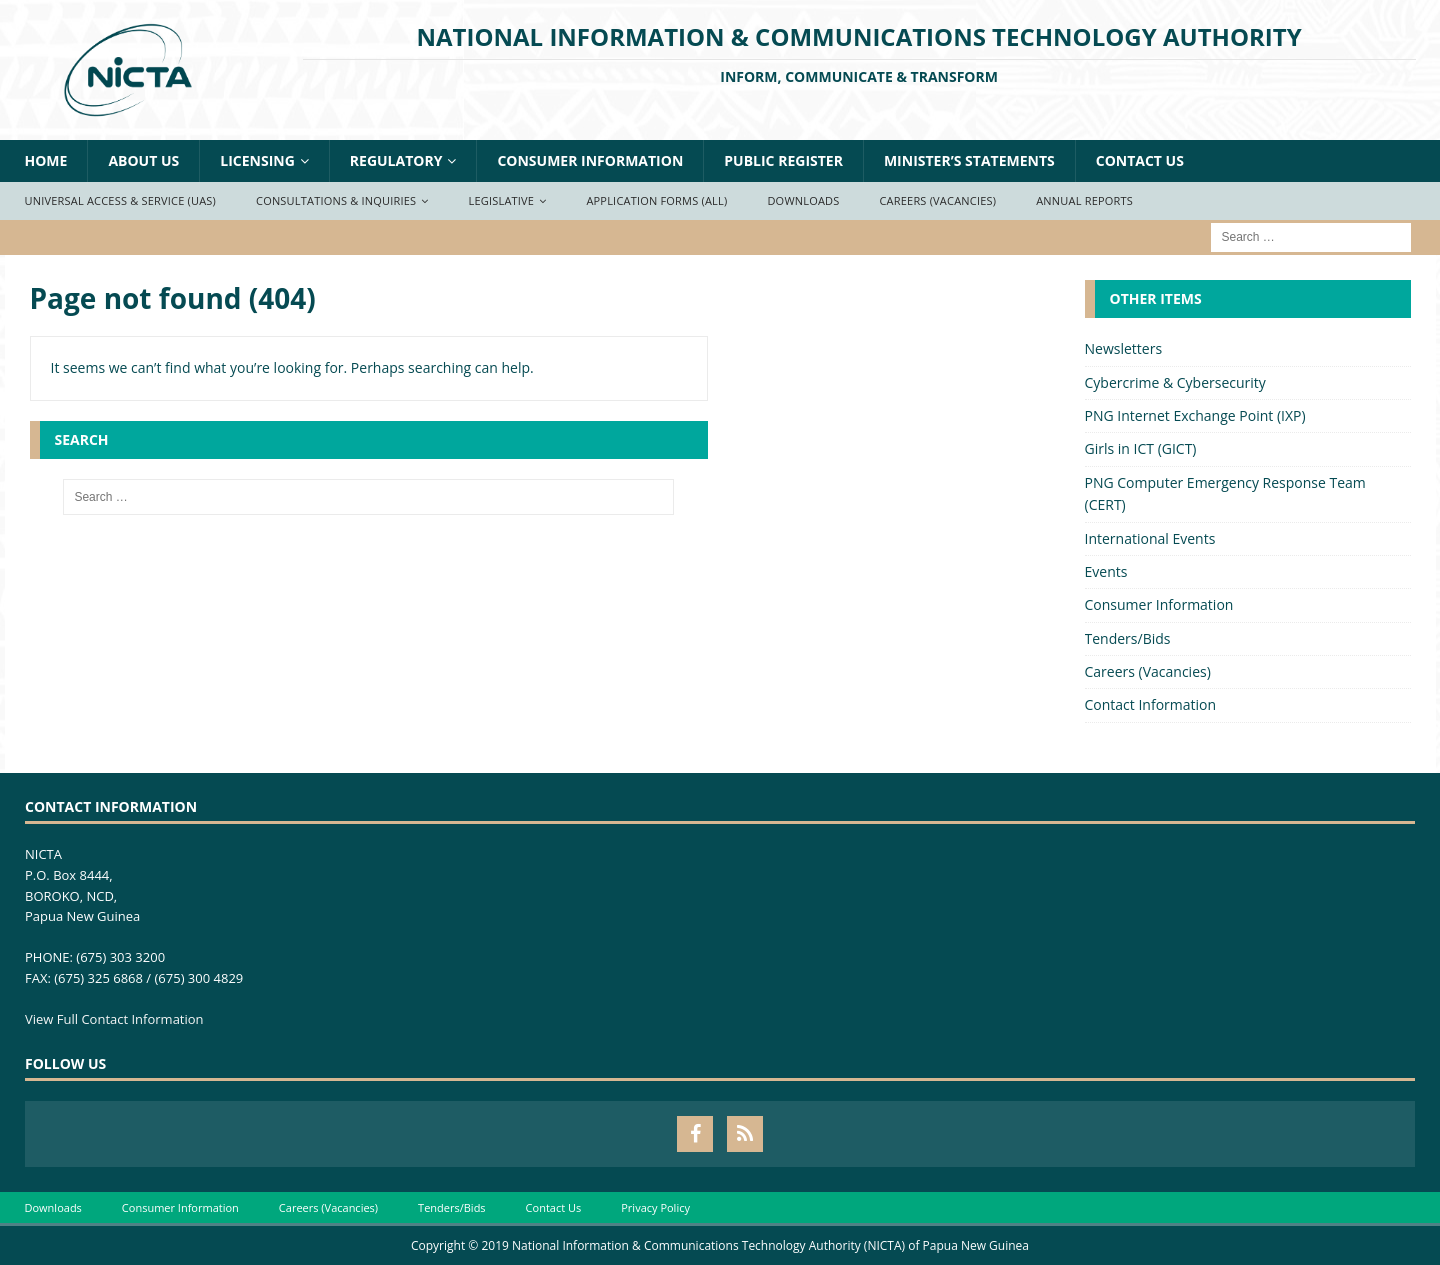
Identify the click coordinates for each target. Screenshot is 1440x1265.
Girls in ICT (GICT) (1141, 448)
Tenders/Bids (1128, 638)
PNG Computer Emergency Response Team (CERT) (1225, 493)
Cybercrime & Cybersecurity (1175, 382)
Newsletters (1124, 348)
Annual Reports (1084, 200)
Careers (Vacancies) (937, 200)
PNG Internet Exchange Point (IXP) (1195, 415)
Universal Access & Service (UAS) (121, 200)
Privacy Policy (655, 1207)
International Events (1150, 538)
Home (46, 160)
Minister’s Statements (969, 160)
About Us (143, 160)
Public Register (783, 160)
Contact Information (1151, 704)
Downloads (803, 200)
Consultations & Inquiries (336, 200)
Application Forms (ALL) (656, 200)
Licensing (257, 160)
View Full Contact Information (114, 1019)
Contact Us (1140, 160)
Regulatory (396, 160)
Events (1106, 571)
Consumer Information (590, 160)
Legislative (502, 200)
